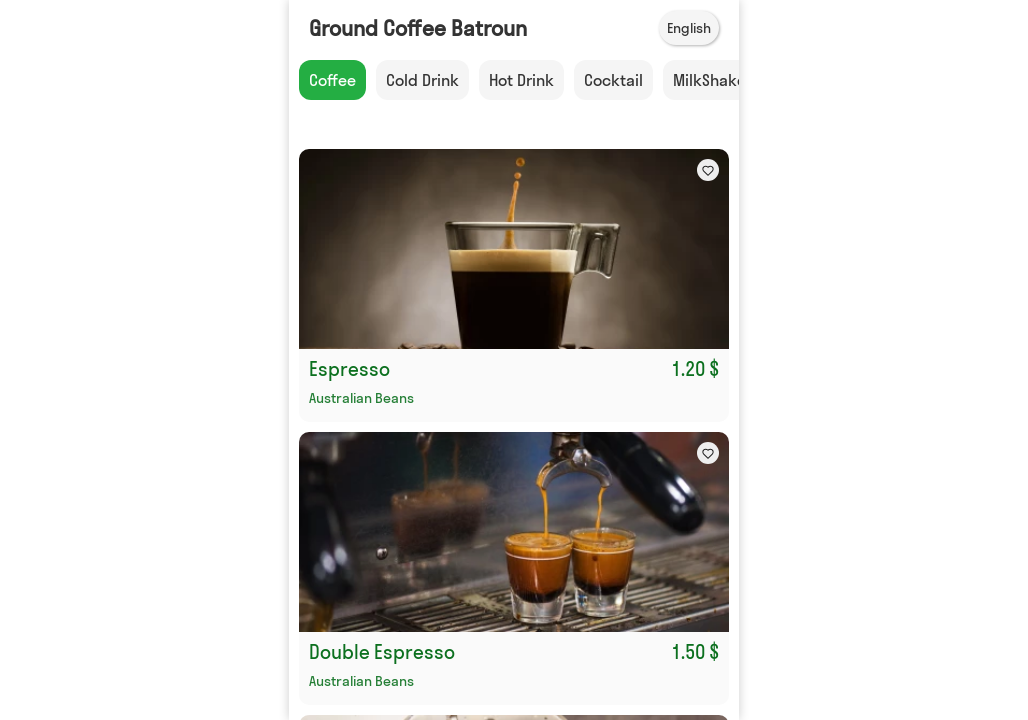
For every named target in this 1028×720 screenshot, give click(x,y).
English (689, 28)
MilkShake (709, 80)
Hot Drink (521, 80)
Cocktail (613, 80)
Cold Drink (422, 80)
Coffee (332, 80)
